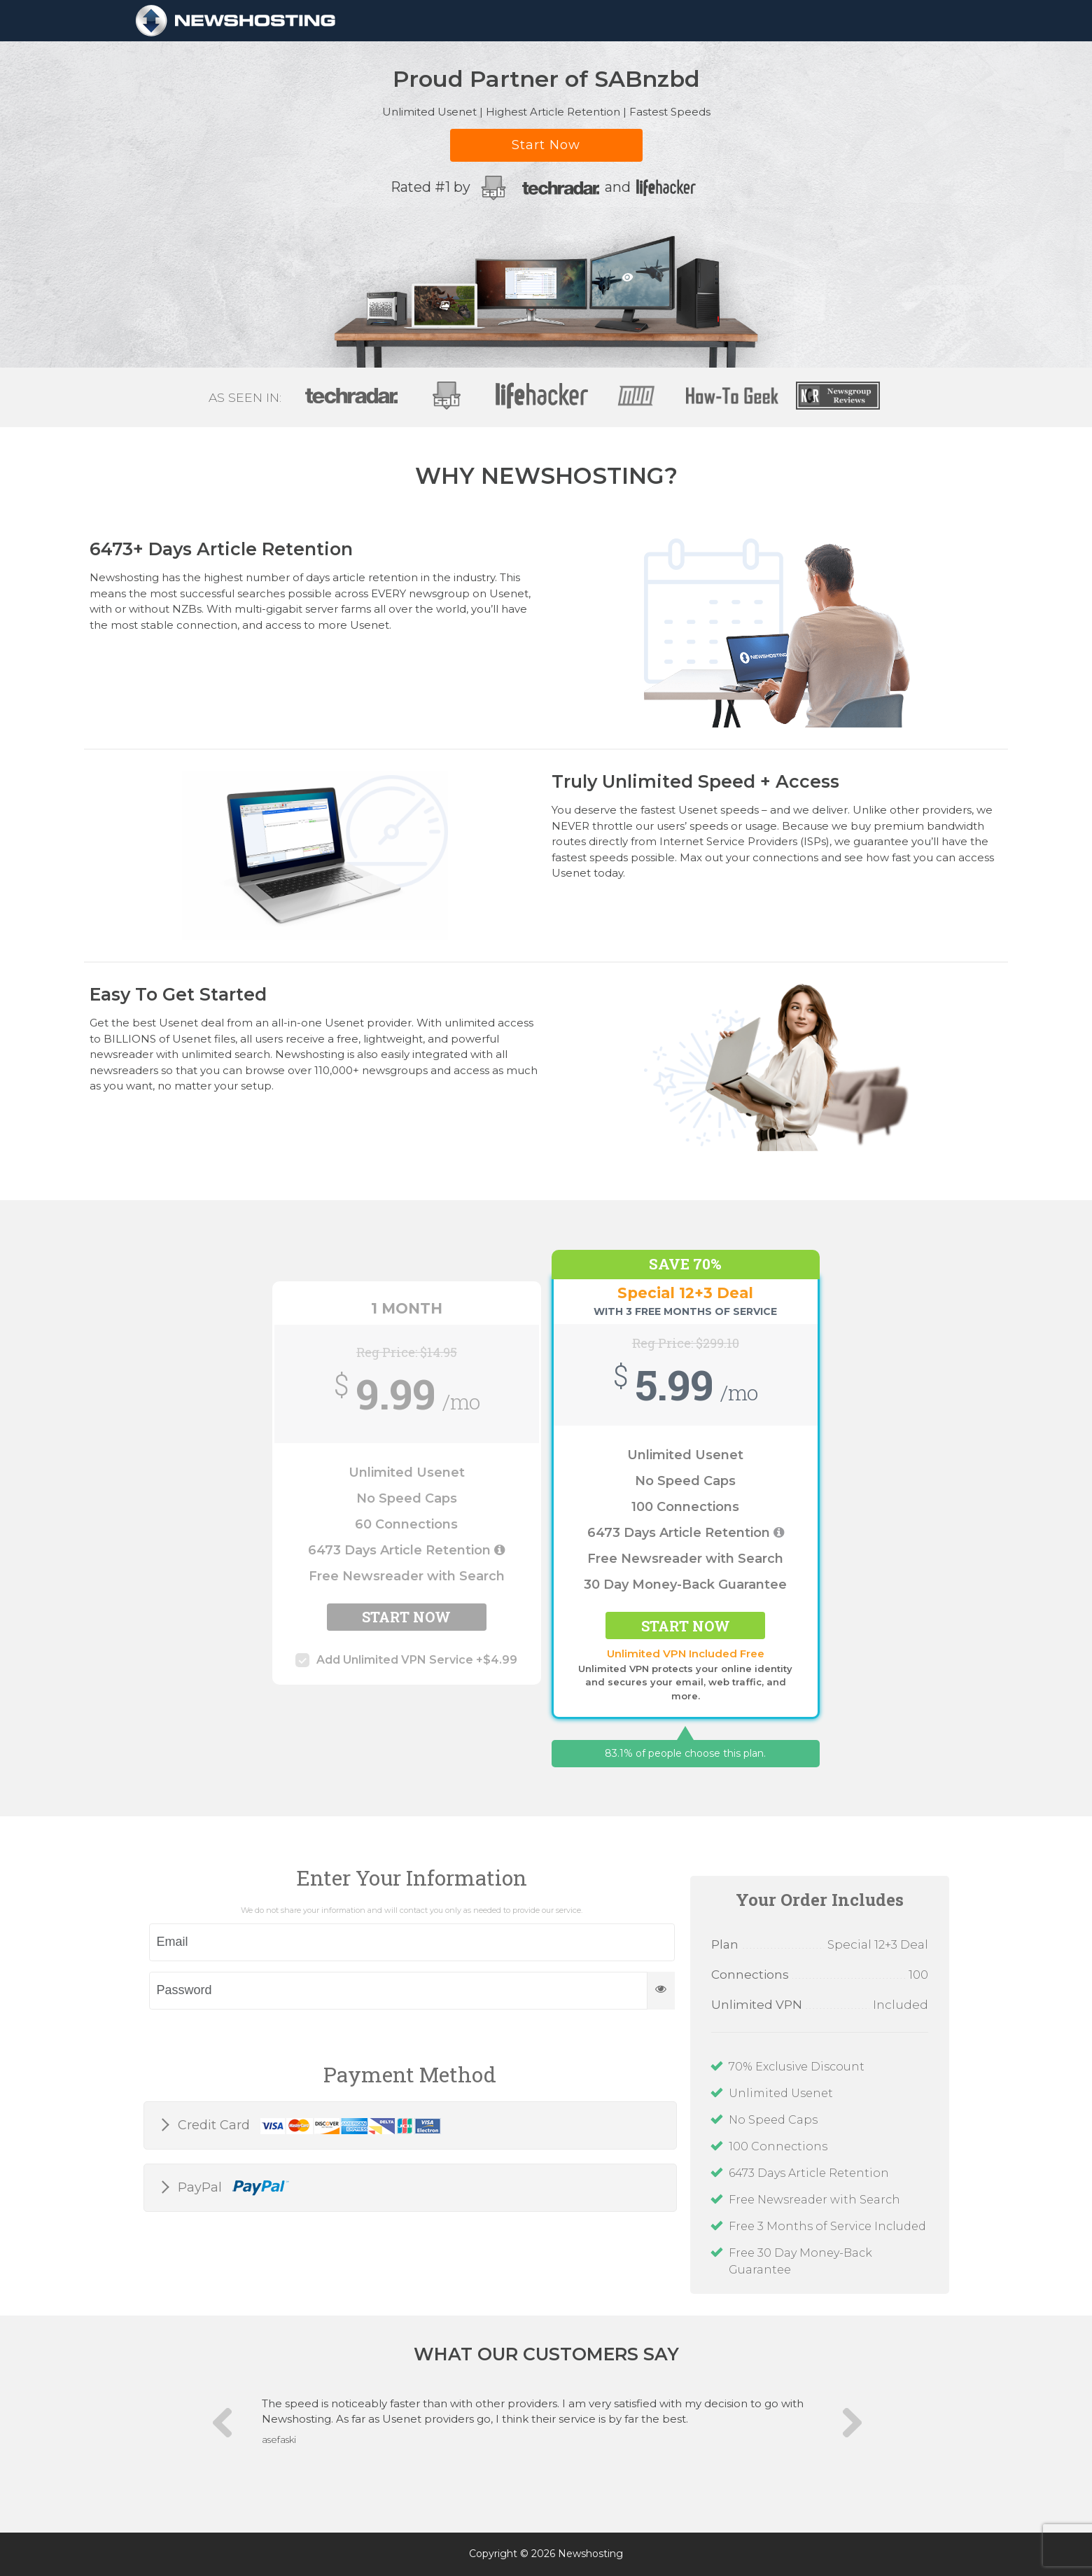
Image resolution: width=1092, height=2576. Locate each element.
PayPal (231, 2188)
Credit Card (307, 2125)
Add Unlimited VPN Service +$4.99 (406, 1660)
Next (846, 2430)
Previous (227, 2428)
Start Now (546, 145)
